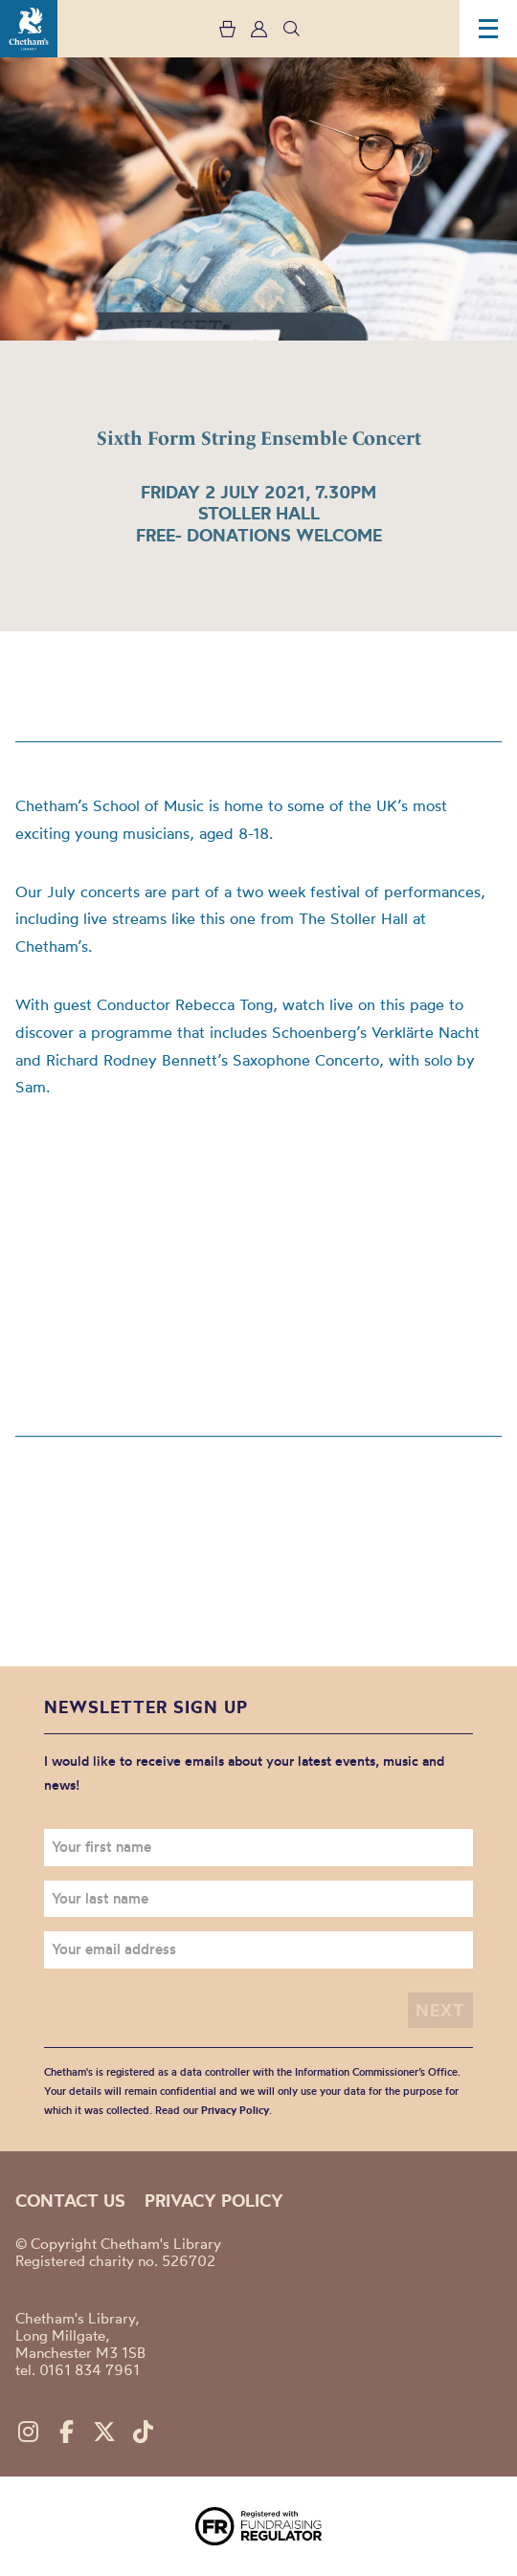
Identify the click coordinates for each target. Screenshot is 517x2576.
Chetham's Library (28, 28)
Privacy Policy (235, 2110)
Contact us (70, 2201)
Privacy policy (214, 2201)
